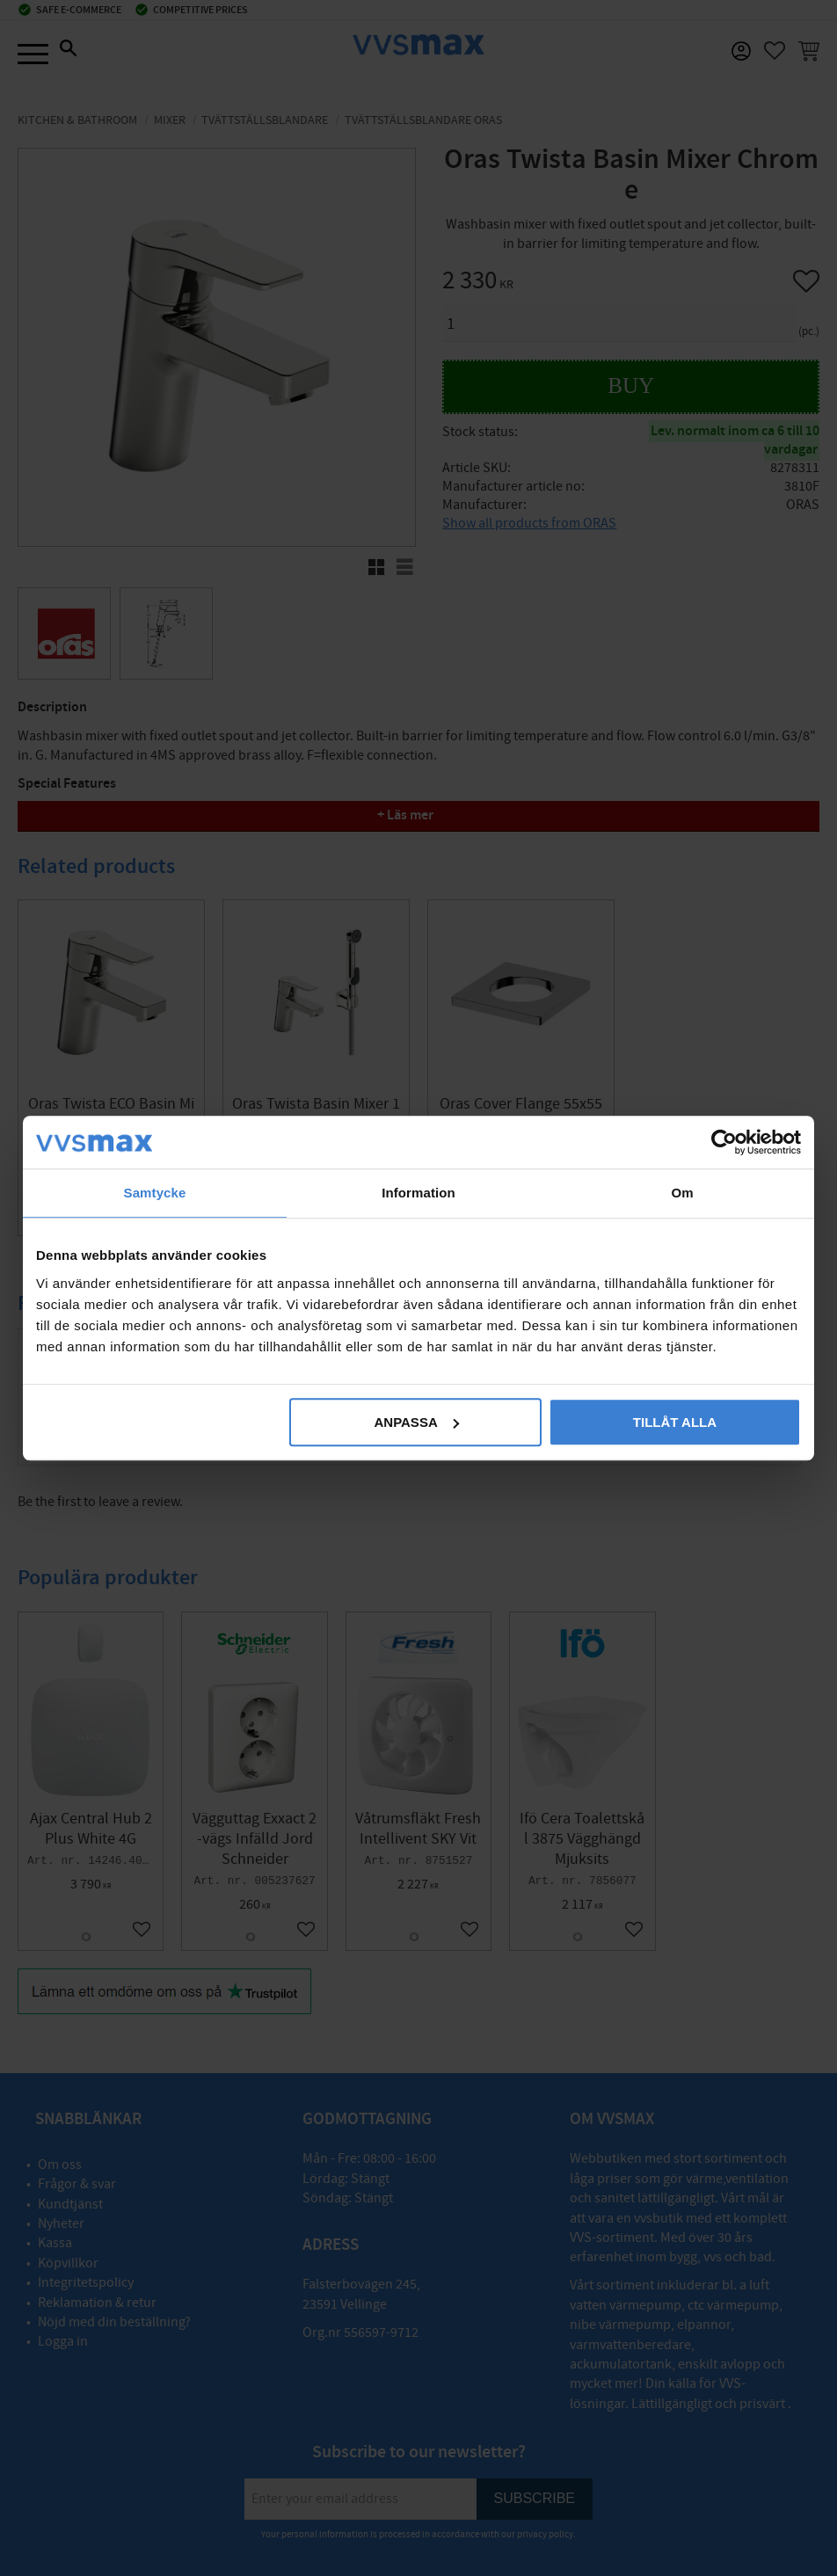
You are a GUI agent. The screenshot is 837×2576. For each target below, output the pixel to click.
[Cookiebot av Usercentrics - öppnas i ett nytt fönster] (724, 1142)
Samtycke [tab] (155, 1192)
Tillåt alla (675, 1422)
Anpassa (416, 1422)
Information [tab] (418, 1192)
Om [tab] (682, 1192)
